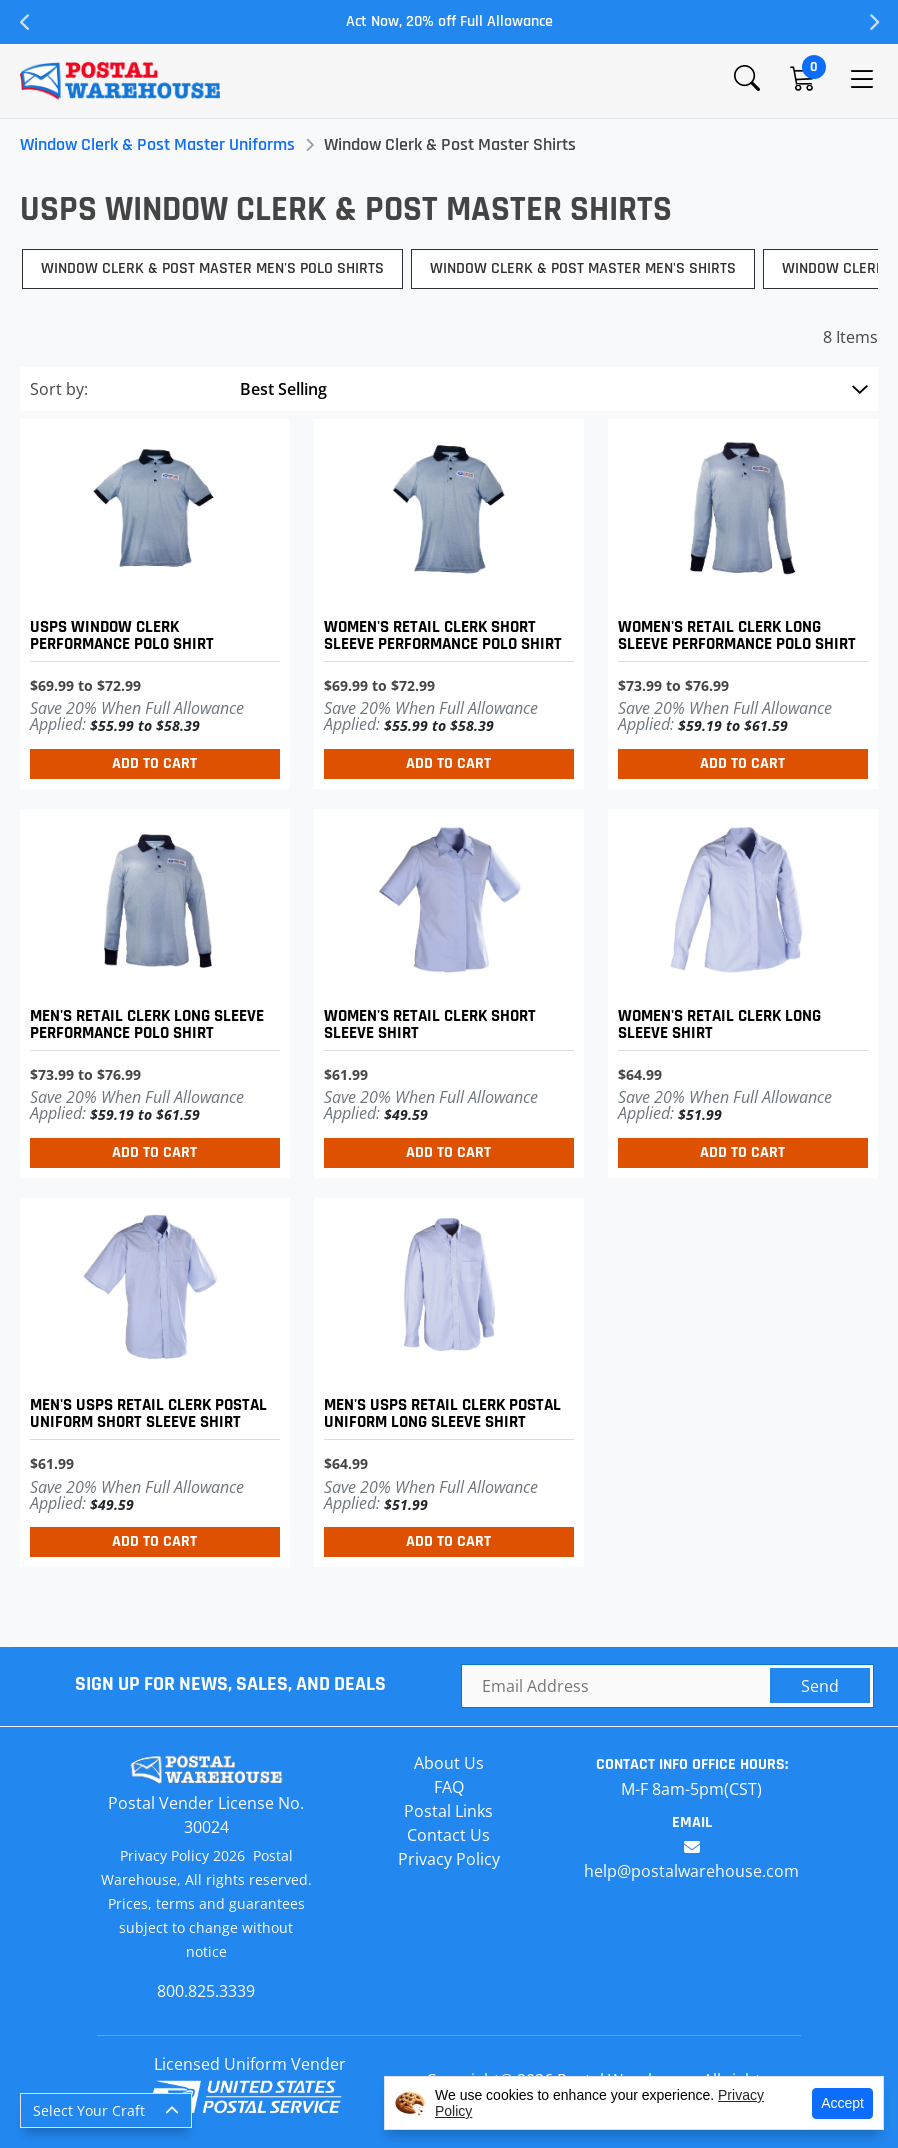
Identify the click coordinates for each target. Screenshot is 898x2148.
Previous (25, 22)
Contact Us (448, 1835)
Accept (842, 2103)
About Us (449, 1763)
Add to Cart (154, 763)
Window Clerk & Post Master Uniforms (157, 144)
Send (820, 1686)
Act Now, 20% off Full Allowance (449, 21)
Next (873, 22)
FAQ (449, 1787)
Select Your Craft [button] (89, 2110)
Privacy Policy (449, 1859)
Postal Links (448, 1811)
